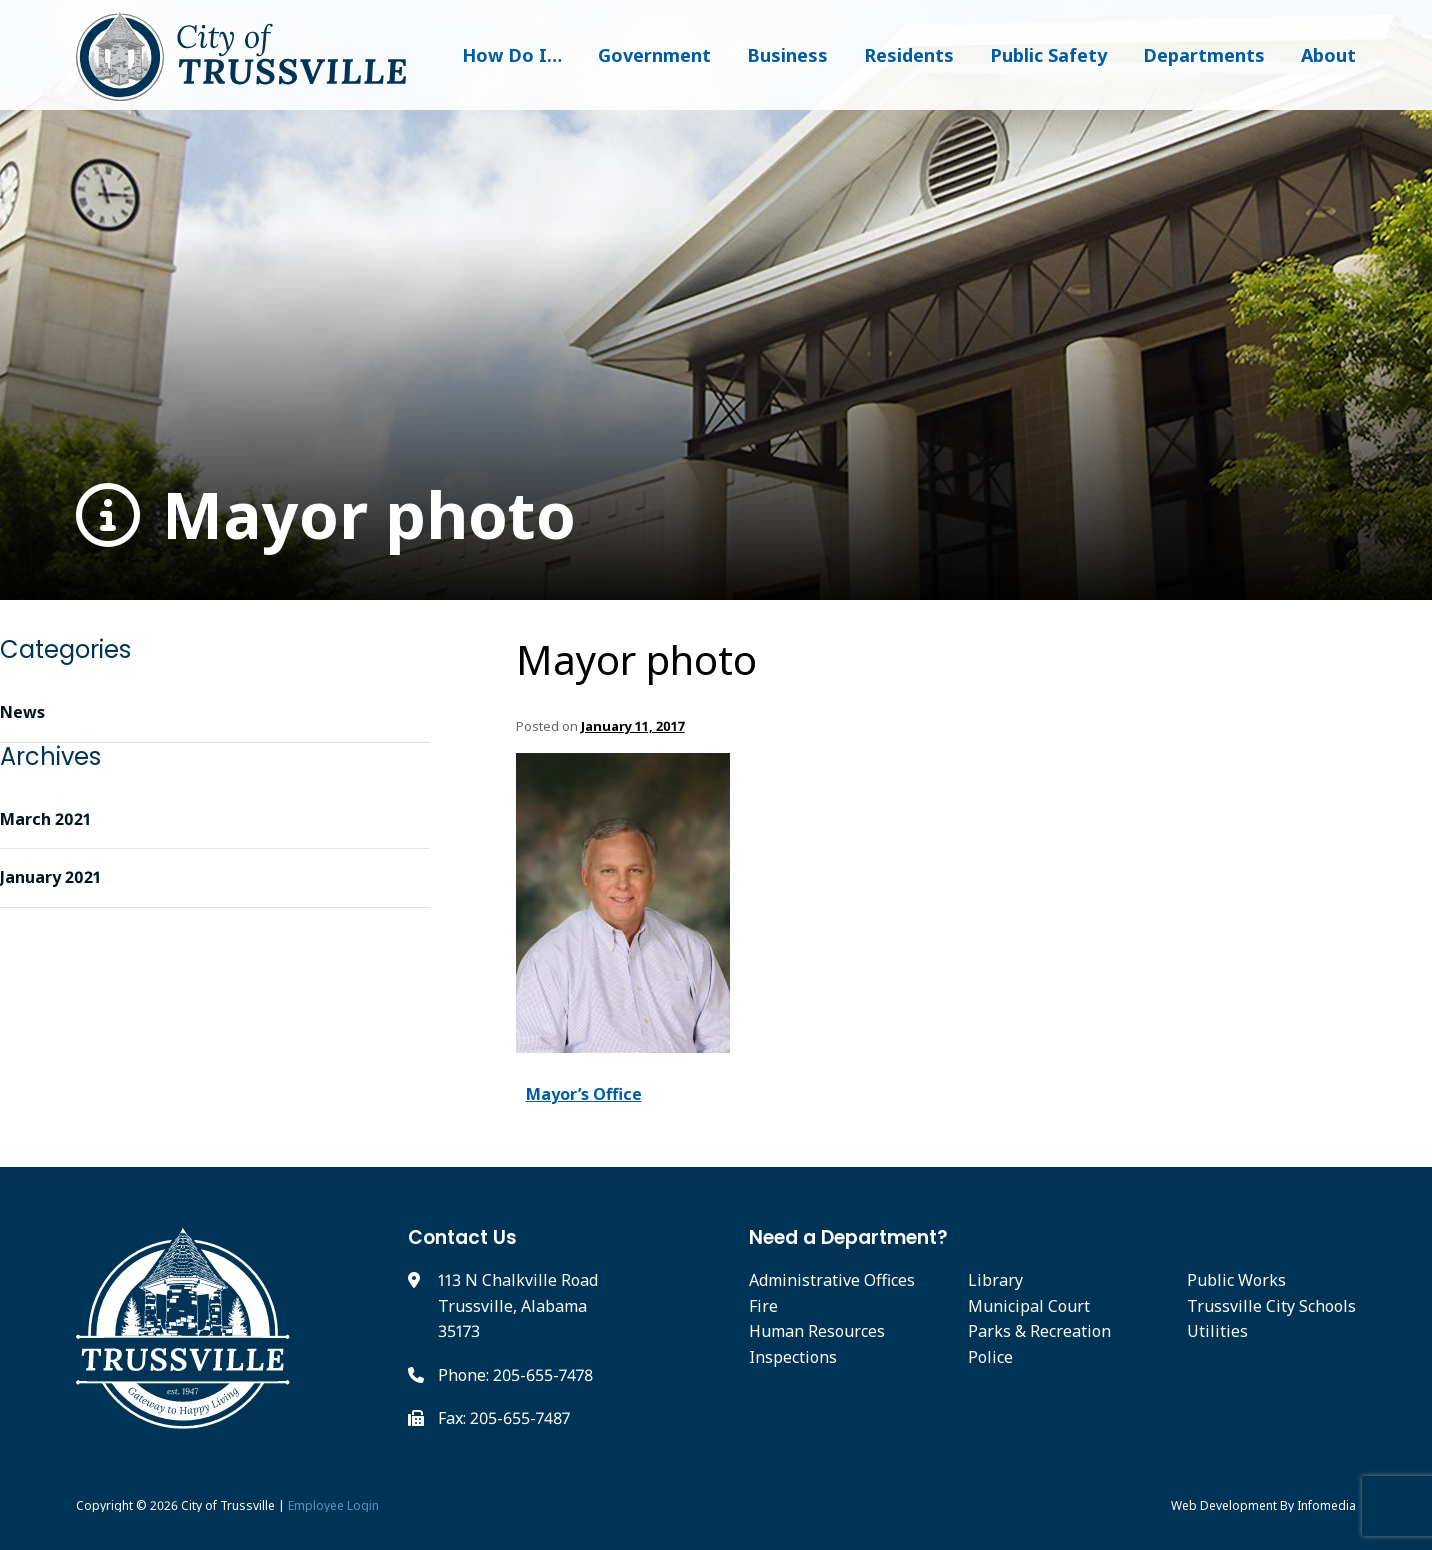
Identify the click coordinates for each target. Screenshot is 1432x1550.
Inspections (793, 1357)
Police (990, 1357)
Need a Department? (848, 1237)
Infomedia (1326, 1505)
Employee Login (333, 1505)
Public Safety (1048, 55)
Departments (1204, 55)
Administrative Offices (832, 1280)
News (22, 712)
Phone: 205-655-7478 (515, 1375)
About (1328, 55)
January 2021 (50, 877)
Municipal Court (1029, 1306)
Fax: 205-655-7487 (504, 1418)
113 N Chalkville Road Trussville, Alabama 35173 (518, 1305)
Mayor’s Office (584, 1094)
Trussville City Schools (1271, 1306)
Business (787, 55)
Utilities (1217, 1331)
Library (995, 1280)
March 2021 (45, 819)
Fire (763, 1306)
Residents (909, 55)
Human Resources (817, 1331)
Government (654, 55)
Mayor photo (326, 515)
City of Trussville (228, 1505)
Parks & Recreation (1039, 1331)
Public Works (1236, 1280)
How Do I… (512, 55)
